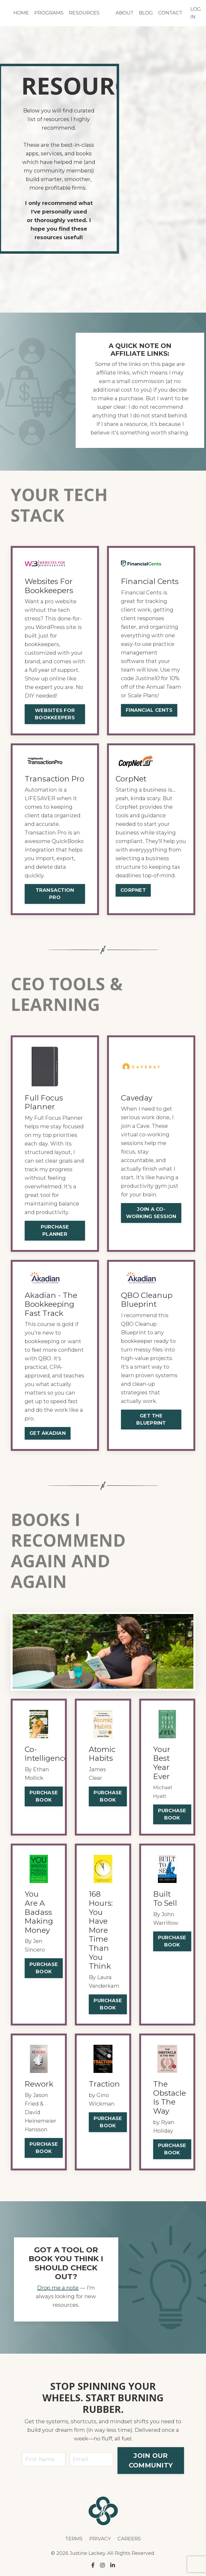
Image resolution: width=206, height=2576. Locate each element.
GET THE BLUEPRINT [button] (151, 1419)
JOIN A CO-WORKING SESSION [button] (151, 1212)
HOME (21, 13)
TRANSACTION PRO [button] (55, 893)
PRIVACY (100, 2539)
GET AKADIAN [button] (48, 1433)
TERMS (74, 2539)
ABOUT (125, 13)
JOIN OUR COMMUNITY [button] (151, 2460)
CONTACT (170, 13)
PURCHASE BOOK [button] (44, 1796)
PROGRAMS (49, 13)
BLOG (146, 13)
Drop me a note (58, 2288)
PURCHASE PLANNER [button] (55, 1230)
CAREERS (129, 2539)
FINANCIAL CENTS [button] (149, 710)
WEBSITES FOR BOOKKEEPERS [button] (55, 714)
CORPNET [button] (133, 890)
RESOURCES (84, 13)
